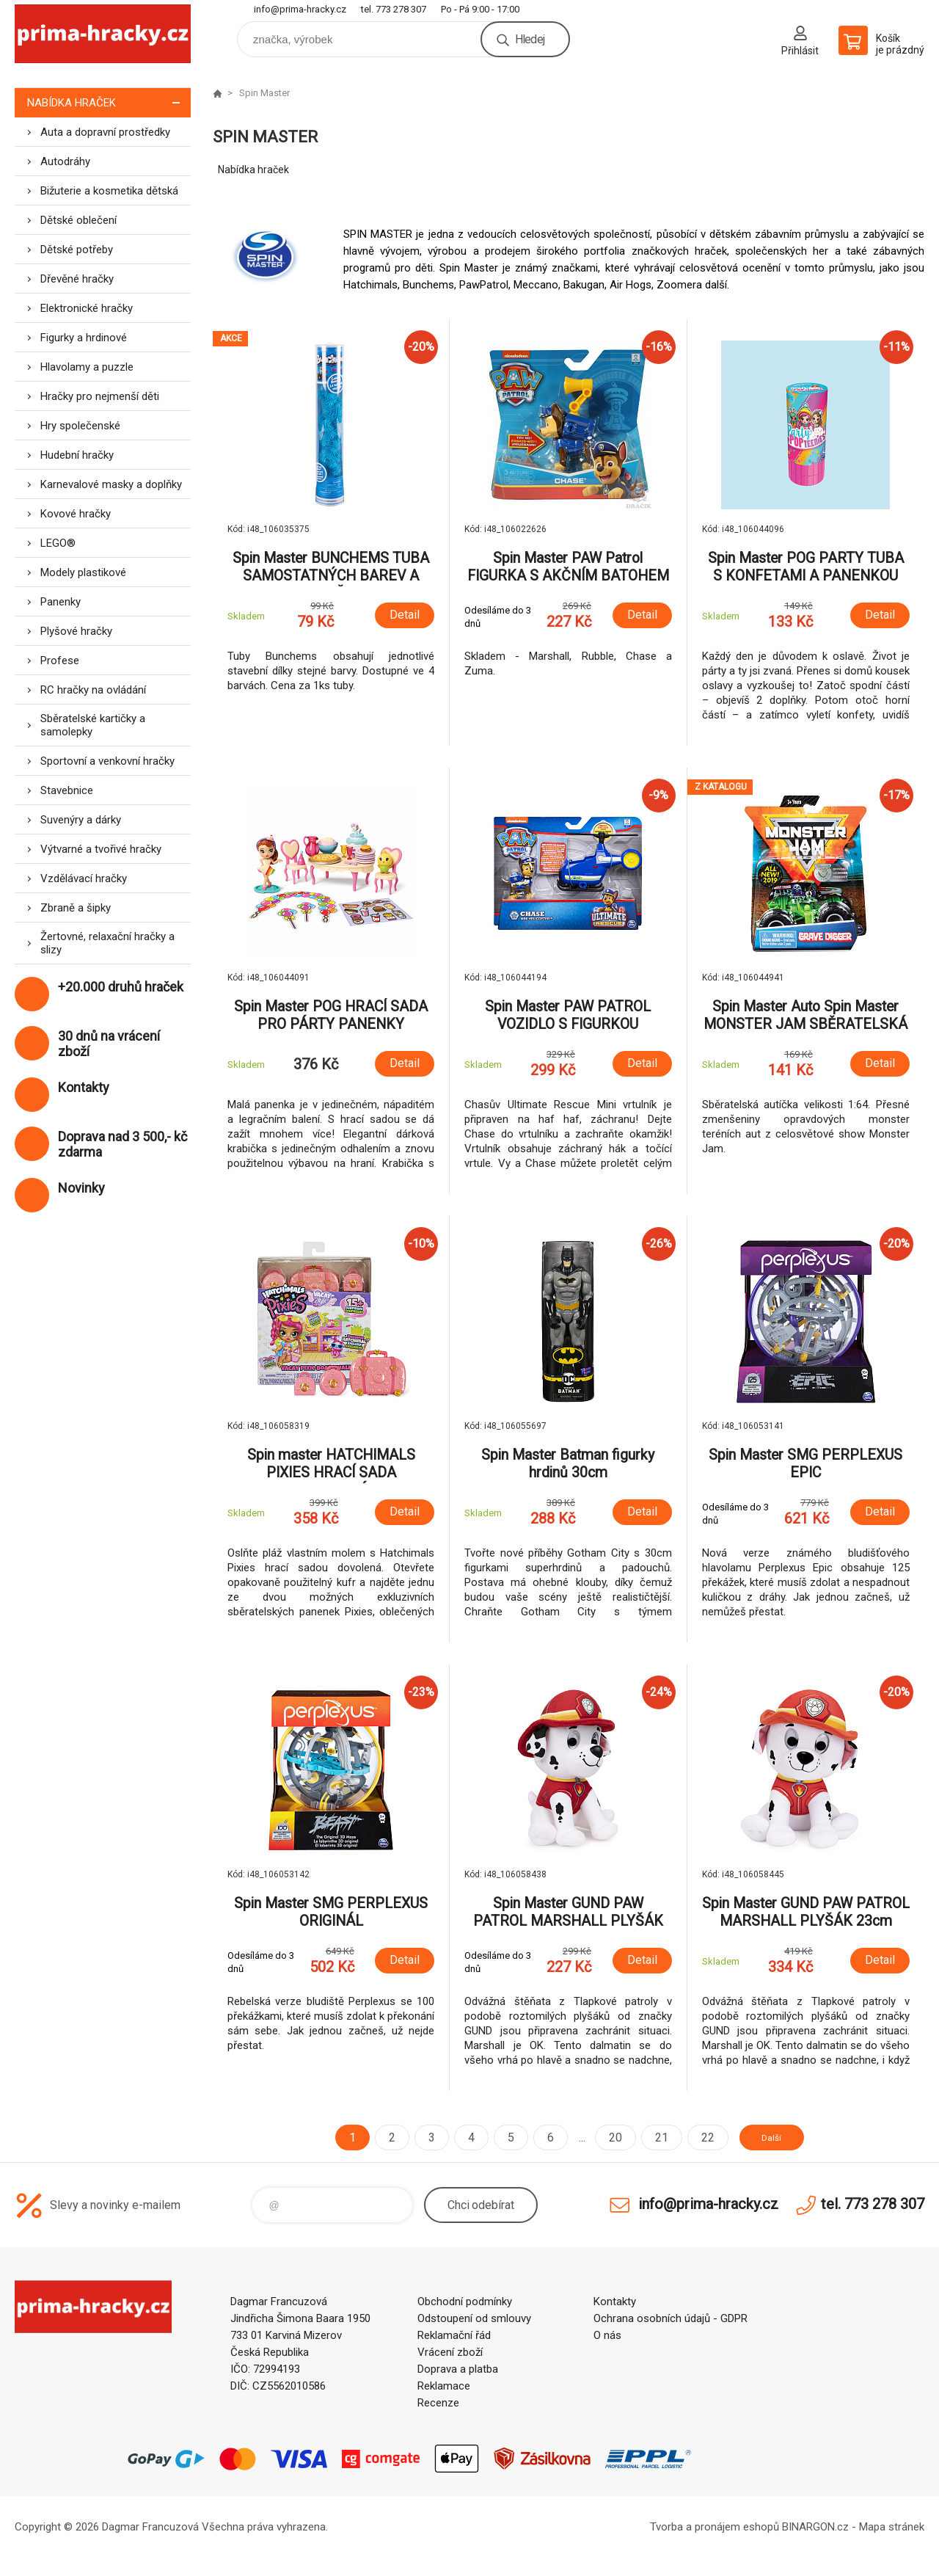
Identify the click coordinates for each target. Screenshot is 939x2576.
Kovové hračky (75, 513)
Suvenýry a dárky (80, 819)
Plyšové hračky (76, 631)
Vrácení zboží (450, 2352)
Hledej (529, 39)
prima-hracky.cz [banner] (103, 34)
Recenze (438, 2402)
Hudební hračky (77, 455)
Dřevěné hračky (77, 278)
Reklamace (443, 2386)
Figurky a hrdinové (83, 337)
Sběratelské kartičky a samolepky (92, 725)
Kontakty (614, 2301)
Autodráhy (65, 161)
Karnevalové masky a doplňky (111, 484)
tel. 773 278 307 (393, 9)
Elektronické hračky (86, 308)
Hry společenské (80, 425)
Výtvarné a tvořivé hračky (100, 849)
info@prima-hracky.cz (300, 9)
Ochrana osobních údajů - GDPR (670, 2318)
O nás (607, 2335)
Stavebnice (66, 790)
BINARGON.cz (815, 2526)
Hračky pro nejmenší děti (99, 396)
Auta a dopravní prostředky (105, 132)
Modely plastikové (83, 572)
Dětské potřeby (76, 249)
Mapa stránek (891, 2526)
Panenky (60, 601)
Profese (59, 660)
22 (696, 2137)
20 (603, 2137)
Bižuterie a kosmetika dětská (109, 190)
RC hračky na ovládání (93, 689)
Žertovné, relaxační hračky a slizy (107, 943)
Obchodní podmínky (464, 2301)
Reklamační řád (454, 2335)
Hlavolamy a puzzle (87, 367)
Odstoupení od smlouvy (474, 2318)
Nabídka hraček (109, 102)
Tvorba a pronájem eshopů (714, 2526)
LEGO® (58, 543)
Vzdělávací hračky (83, 878)
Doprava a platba (457, 2369)
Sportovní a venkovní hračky (107, 761)
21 (650, 2137)
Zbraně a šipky (75, 907)
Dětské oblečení (78, 220)
